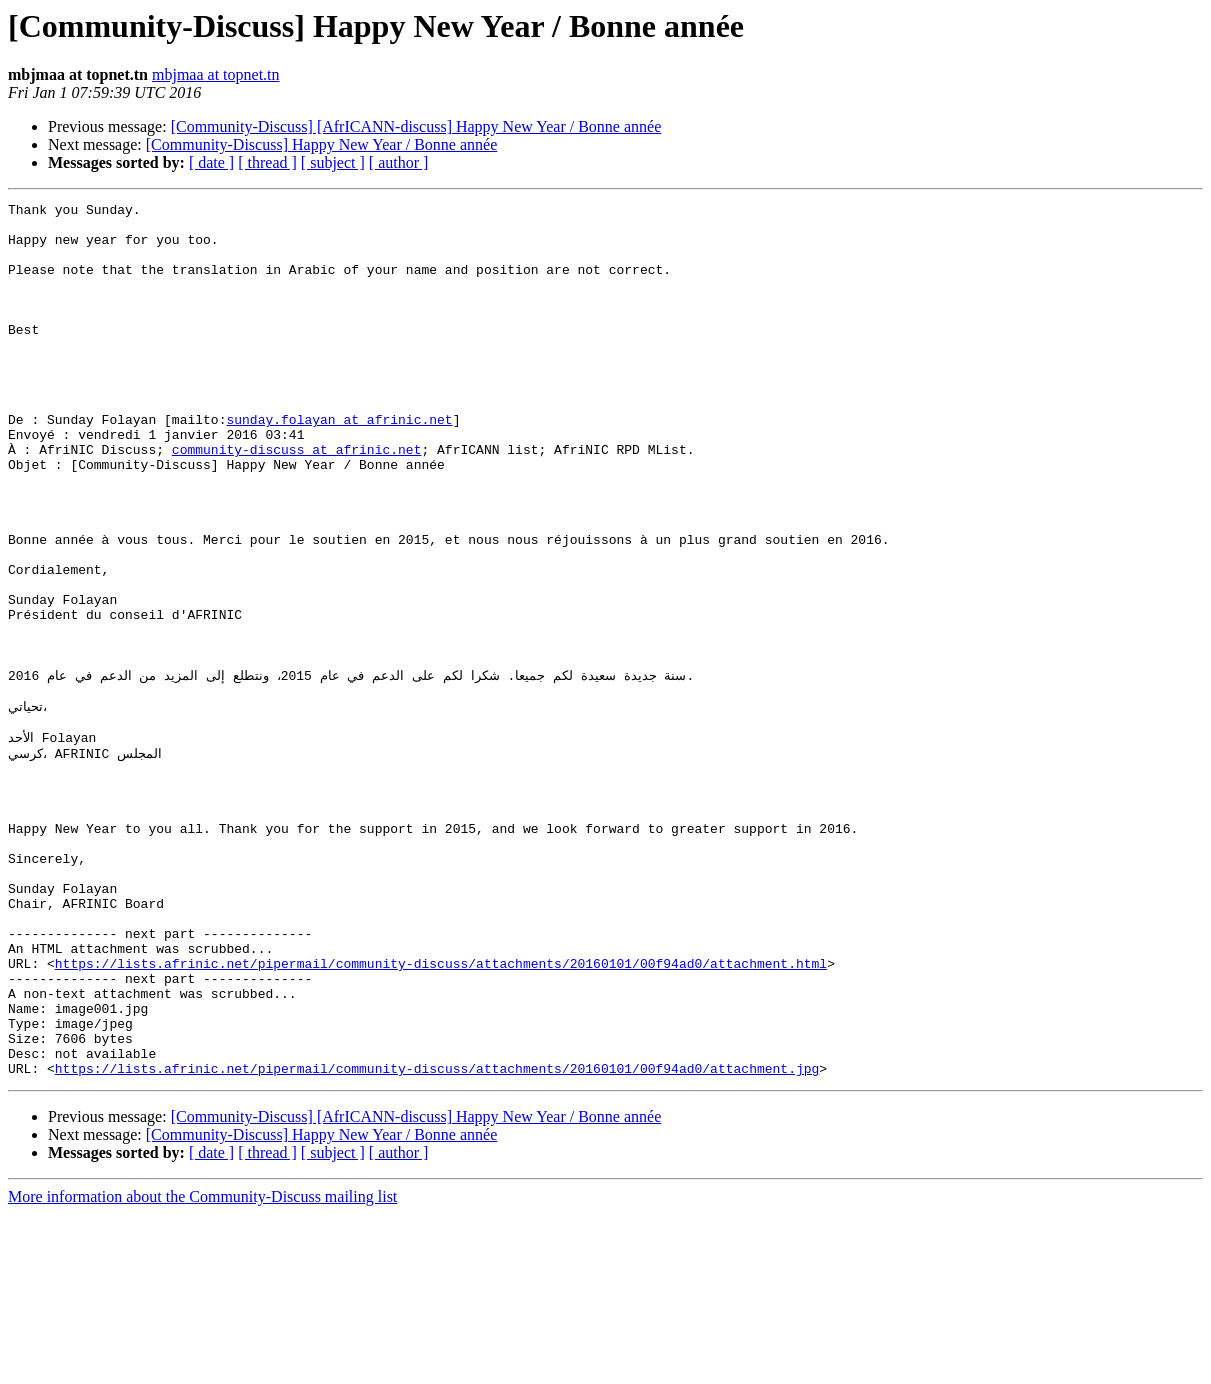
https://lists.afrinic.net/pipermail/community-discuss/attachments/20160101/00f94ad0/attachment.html (441, 1112)
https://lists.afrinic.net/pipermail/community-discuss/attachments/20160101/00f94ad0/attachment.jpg (437, 1238)
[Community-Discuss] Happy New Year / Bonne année (322, 144)
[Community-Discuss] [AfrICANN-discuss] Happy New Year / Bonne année (416, 126)
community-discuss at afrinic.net (297, 500)
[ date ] (211, 162)
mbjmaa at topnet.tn (216, 74)
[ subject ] (333, 162)
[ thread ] (267, 162)
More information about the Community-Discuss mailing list (202, 1366)
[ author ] (399, 162)
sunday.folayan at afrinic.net (339, 464)
